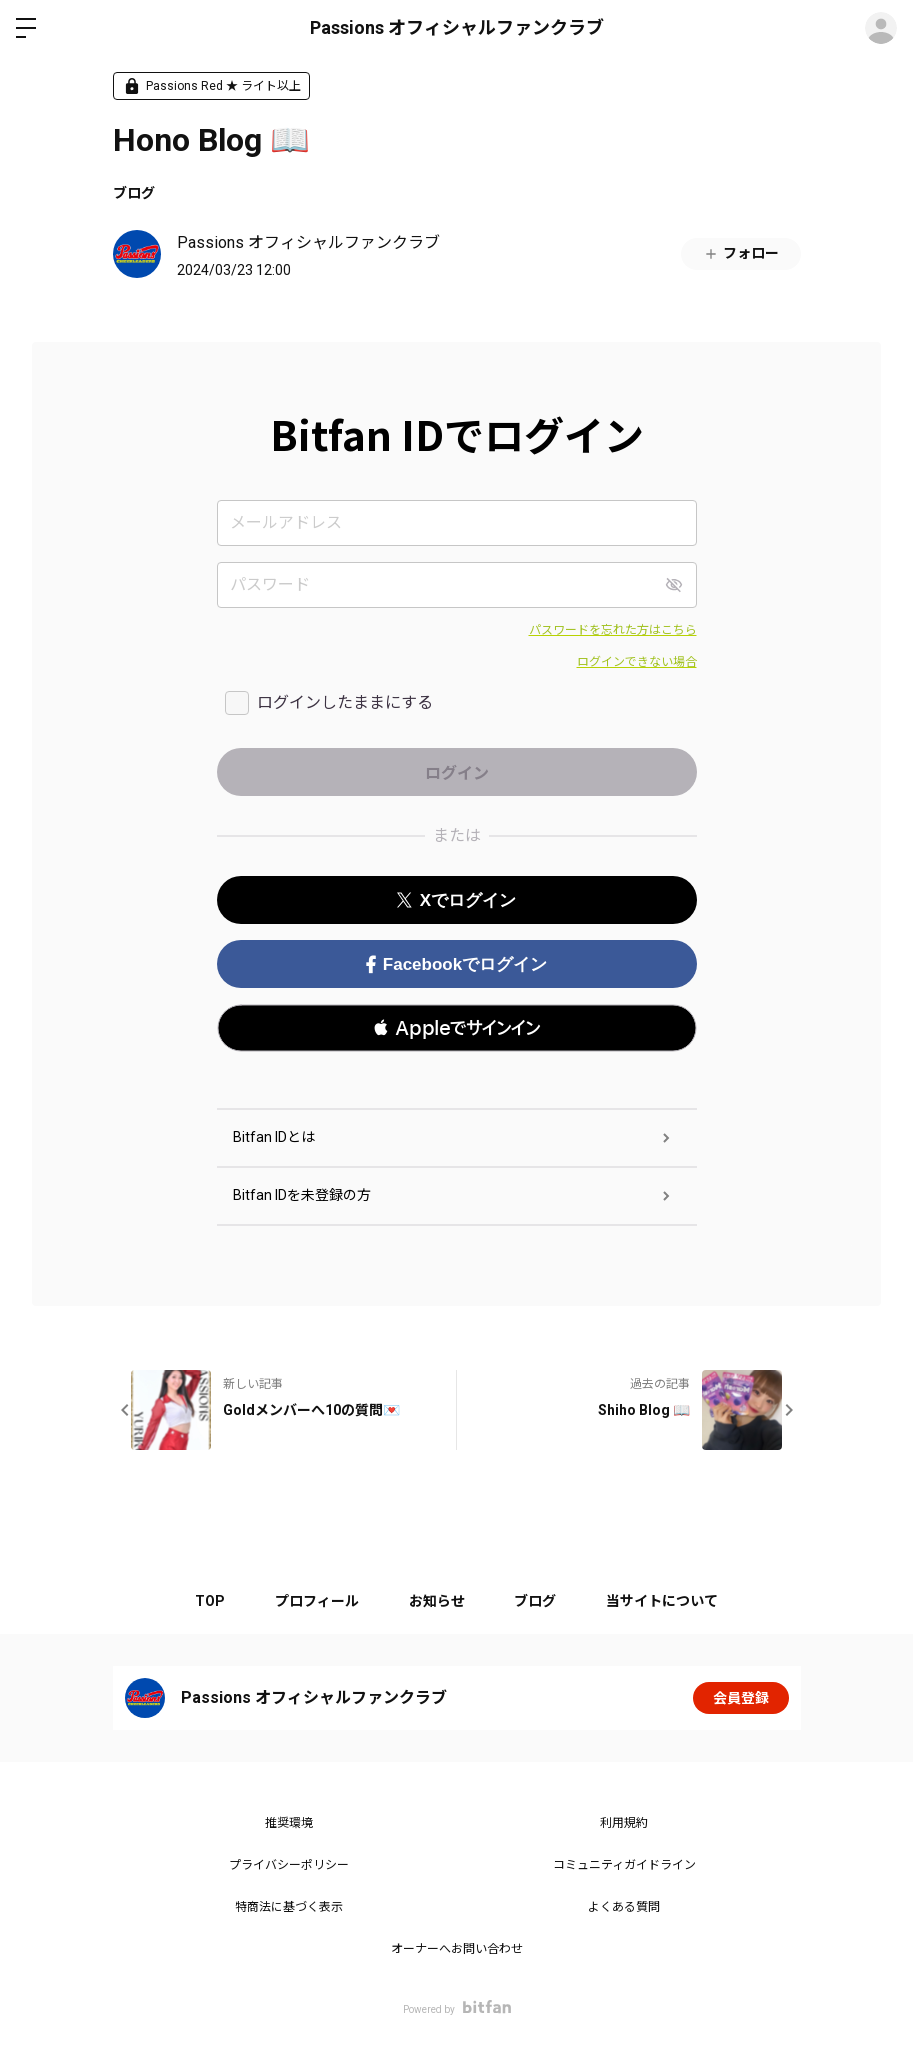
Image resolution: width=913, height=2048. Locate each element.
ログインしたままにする (345, 702)
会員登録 (741, 1698)
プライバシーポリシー (289, 1865)
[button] (457, 1028)
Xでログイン (456, 900)
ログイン (881, 28)
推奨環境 (289, 1823)
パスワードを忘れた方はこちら (613, 630)
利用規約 (624, 1823)
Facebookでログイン (456, 964)
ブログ (134, 193)
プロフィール (317, 1601)
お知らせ (437, 1601)
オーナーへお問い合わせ (457, 1949)
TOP (210, 1601)
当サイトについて (663, 1601)
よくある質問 (624, 1907)
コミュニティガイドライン (624, 1865)
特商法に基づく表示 (289, 1907)
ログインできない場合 (637, 662)
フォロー (741, 253)
